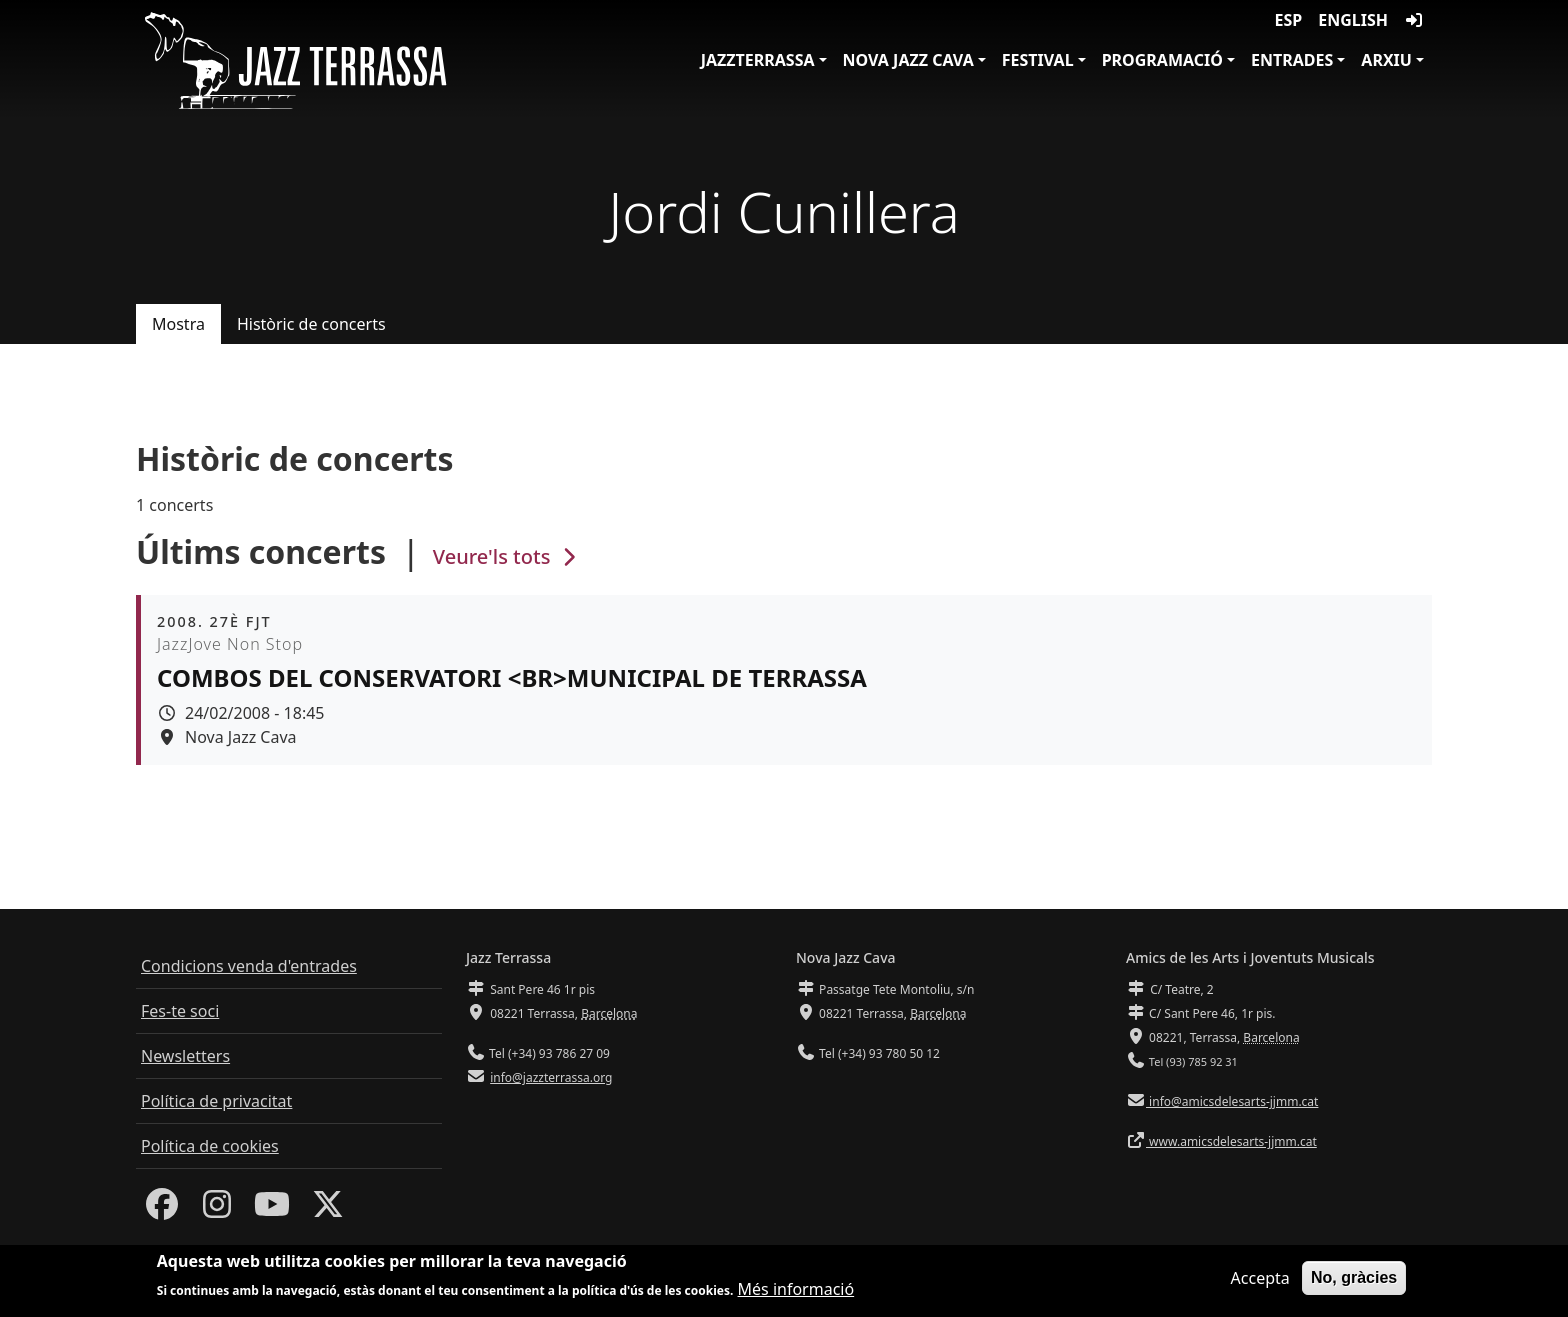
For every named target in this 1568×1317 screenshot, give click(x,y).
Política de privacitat (216, 1101)
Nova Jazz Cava (908, 60)
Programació (1162, 60)
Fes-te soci (180, 1011)
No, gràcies (1354, 1278)
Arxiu (1386, 60)
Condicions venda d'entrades (249, 966)
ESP (1289, 20)
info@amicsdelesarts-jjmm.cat (1232, 1101)
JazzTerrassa (758, 60)
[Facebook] (162, 1210)
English (1353, 20)
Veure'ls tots (507, 556)
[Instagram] (217, 1210)
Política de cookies (210, 1146)
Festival (1038, 60)
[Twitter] (328, 1210)
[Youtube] (272, 1210)
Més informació (796, 1291)
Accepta (1260, 1279)
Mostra (178, 324)
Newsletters (185, 1056)
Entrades (1292, 60)
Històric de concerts (311, 324)
